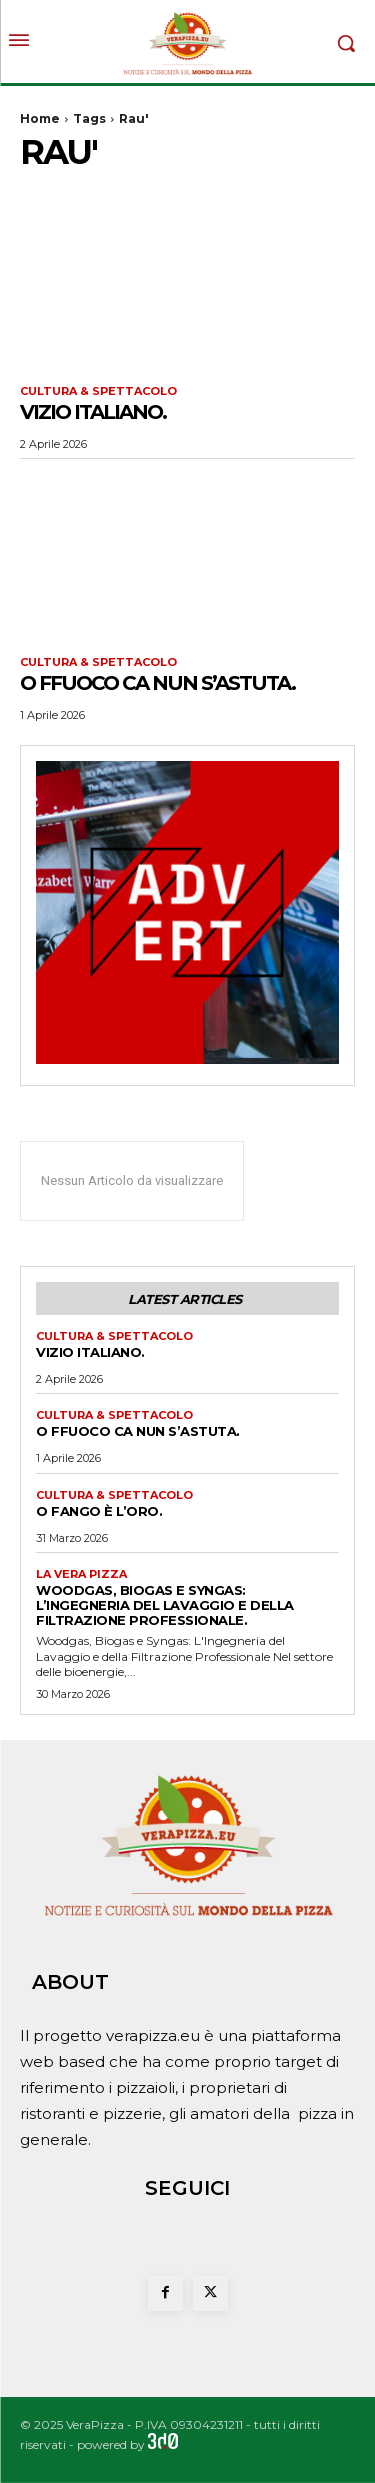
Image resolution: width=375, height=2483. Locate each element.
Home (40, 118)
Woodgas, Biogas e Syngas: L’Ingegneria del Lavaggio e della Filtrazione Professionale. (165, 1605)
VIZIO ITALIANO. (93, 412)
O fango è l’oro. (99, 1511)
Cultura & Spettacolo (98, 391)
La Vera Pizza (81, 1574)
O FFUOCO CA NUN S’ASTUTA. (157, 683)
